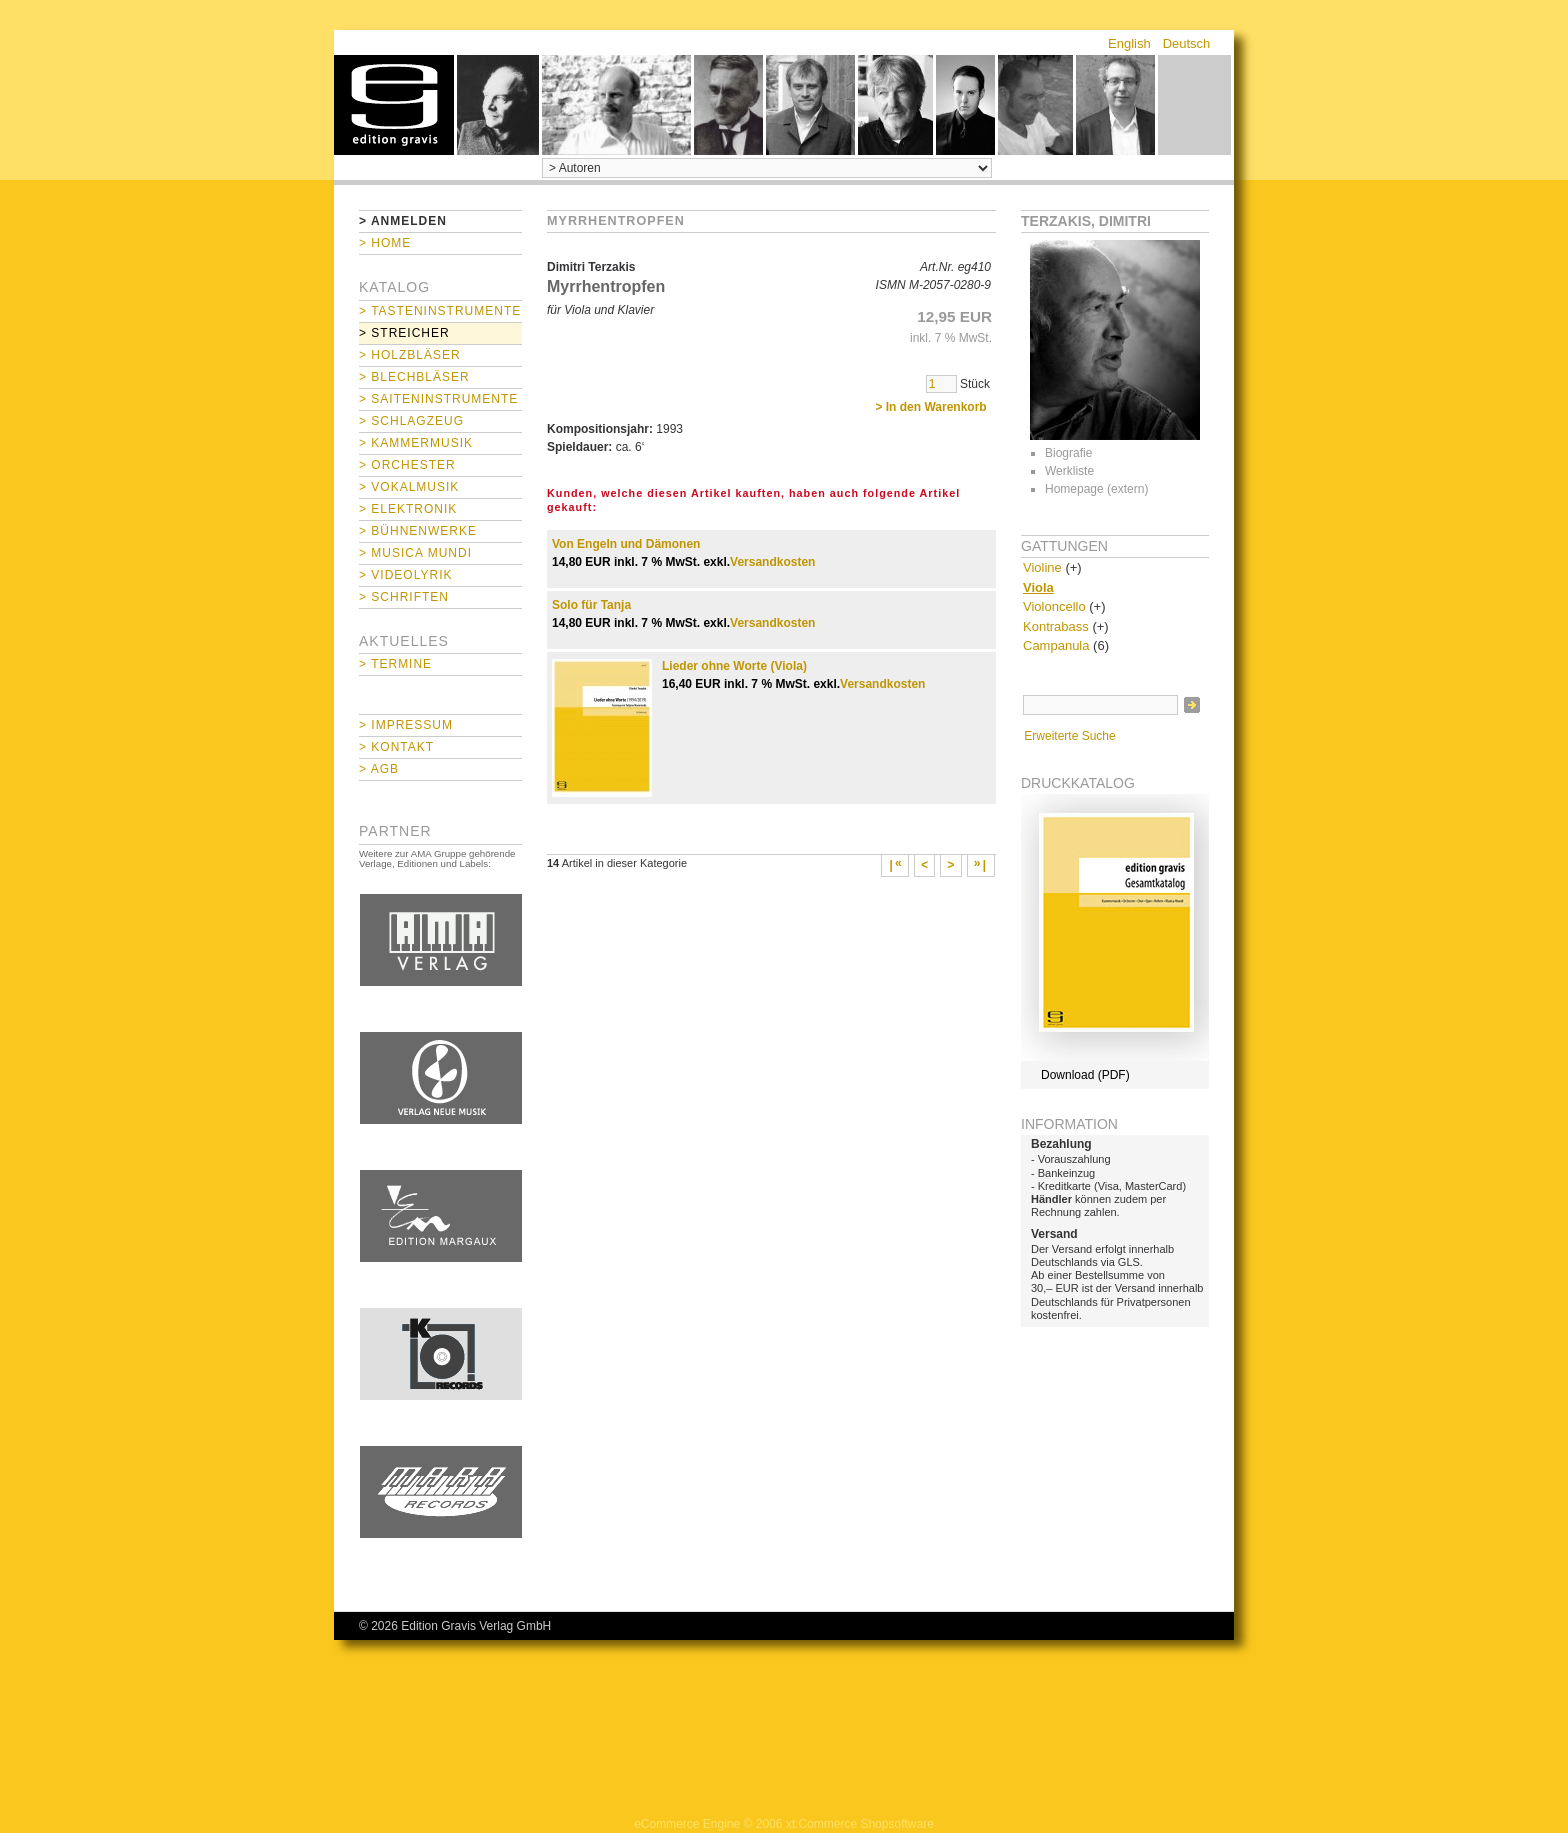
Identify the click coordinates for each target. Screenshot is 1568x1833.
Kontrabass (1056, 626)
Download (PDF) (1085, 1075)
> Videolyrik (405, 575)
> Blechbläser (414, 377)
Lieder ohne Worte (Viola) (734, 666)
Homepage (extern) (1096, 489)
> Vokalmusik (409, 487)
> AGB (379, 769)
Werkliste (1069, 471)
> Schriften (404, 597)
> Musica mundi (415, 553)
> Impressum (406, 725)
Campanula (1056, 645)
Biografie (1068, 453)
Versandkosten (772, 562)
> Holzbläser (410, 355)
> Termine (395, 664)
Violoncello (1054, 606)
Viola (1038, 587)
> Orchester (407, 465)
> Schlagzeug (411, 421)
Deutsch (1187, 43)
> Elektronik (408, 509)
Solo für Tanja (591, 605)
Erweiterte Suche (1069, 736)
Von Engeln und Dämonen (626, 544)
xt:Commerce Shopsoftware (860, 1824)
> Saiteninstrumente (438, 399)
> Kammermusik (416, 443)
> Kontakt (396, 747)
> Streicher (404, 333)
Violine (1042, 567)
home (394, 105)
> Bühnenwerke (418, 531)
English (1129, 43)
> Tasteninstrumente (440, 311)
